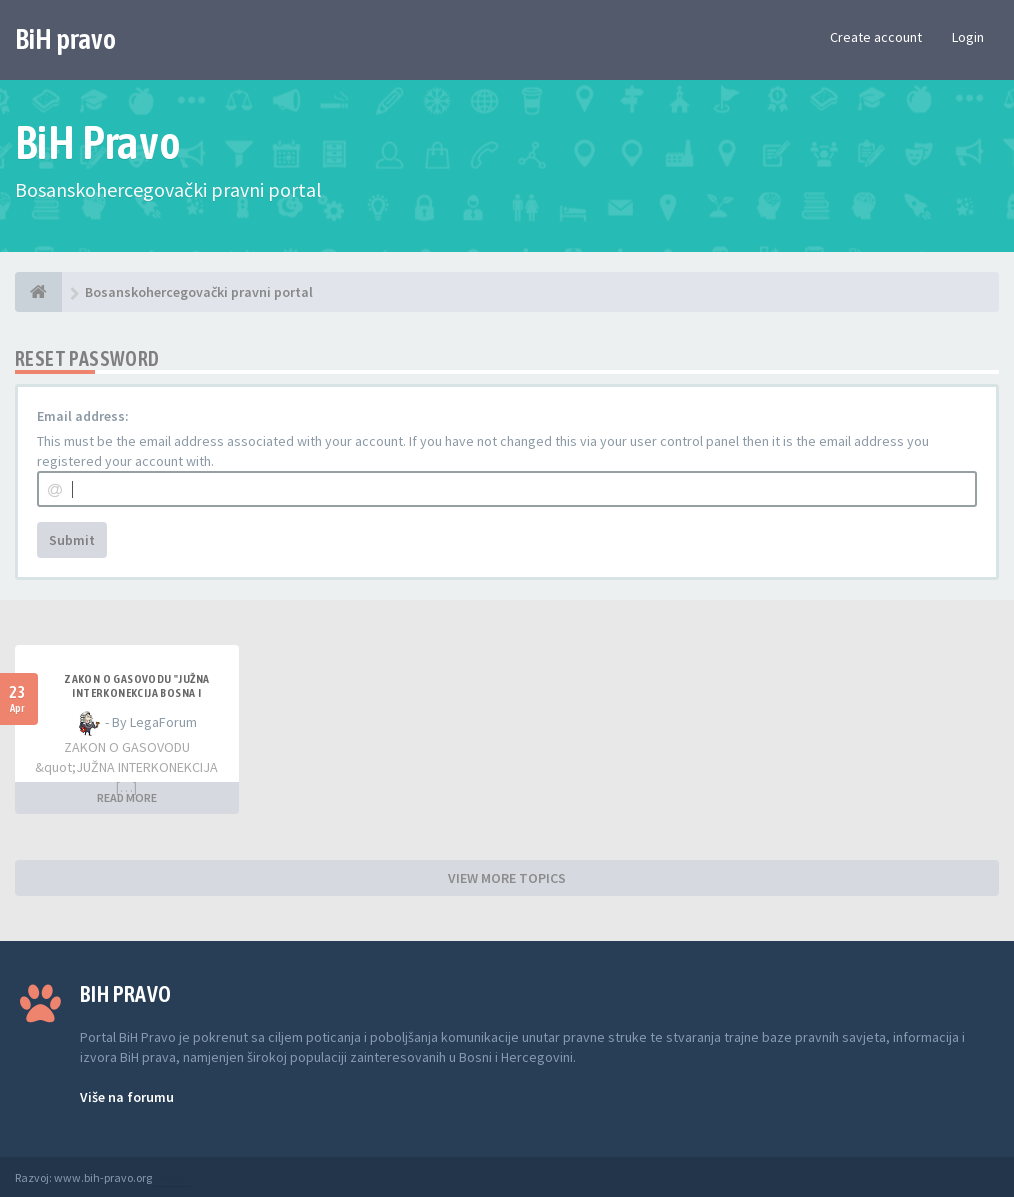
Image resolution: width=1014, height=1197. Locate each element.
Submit (72, 540)
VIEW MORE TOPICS (507, 878)
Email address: (83, 416)
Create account (876, 37)
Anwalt (172, 1177)
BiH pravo (65, 39)
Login (968, 37)
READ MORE (127, 797)
